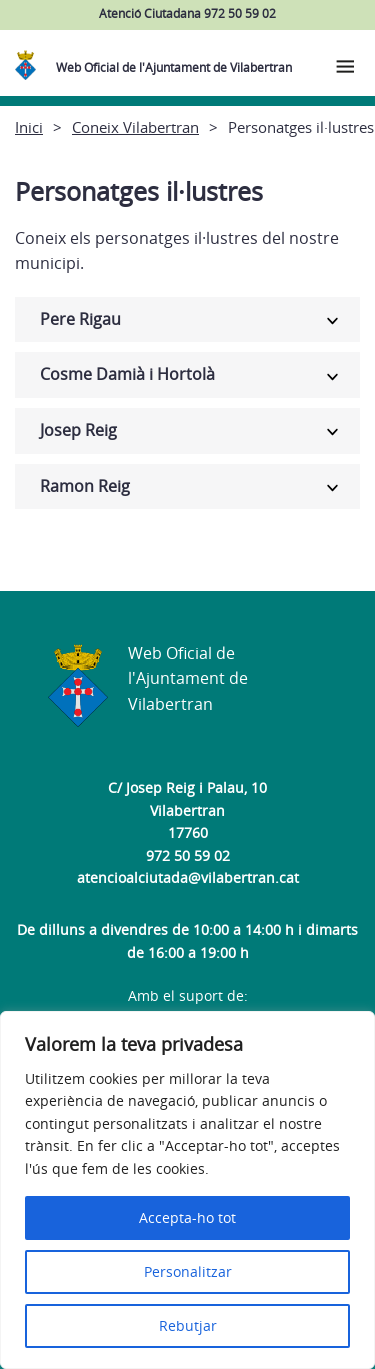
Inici (29, 127)
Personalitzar (188, 1271)
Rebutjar (188, 1325)
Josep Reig (78, 430)
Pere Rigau (80, 319)
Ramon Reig (85, 486)
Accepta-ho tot (187, 1217)
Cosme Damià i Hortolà (127, 374)
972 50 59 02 (188, 855)
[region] (187, 1190)
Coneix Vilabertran (135, 127)
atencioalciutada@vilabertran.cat (188, 877)
